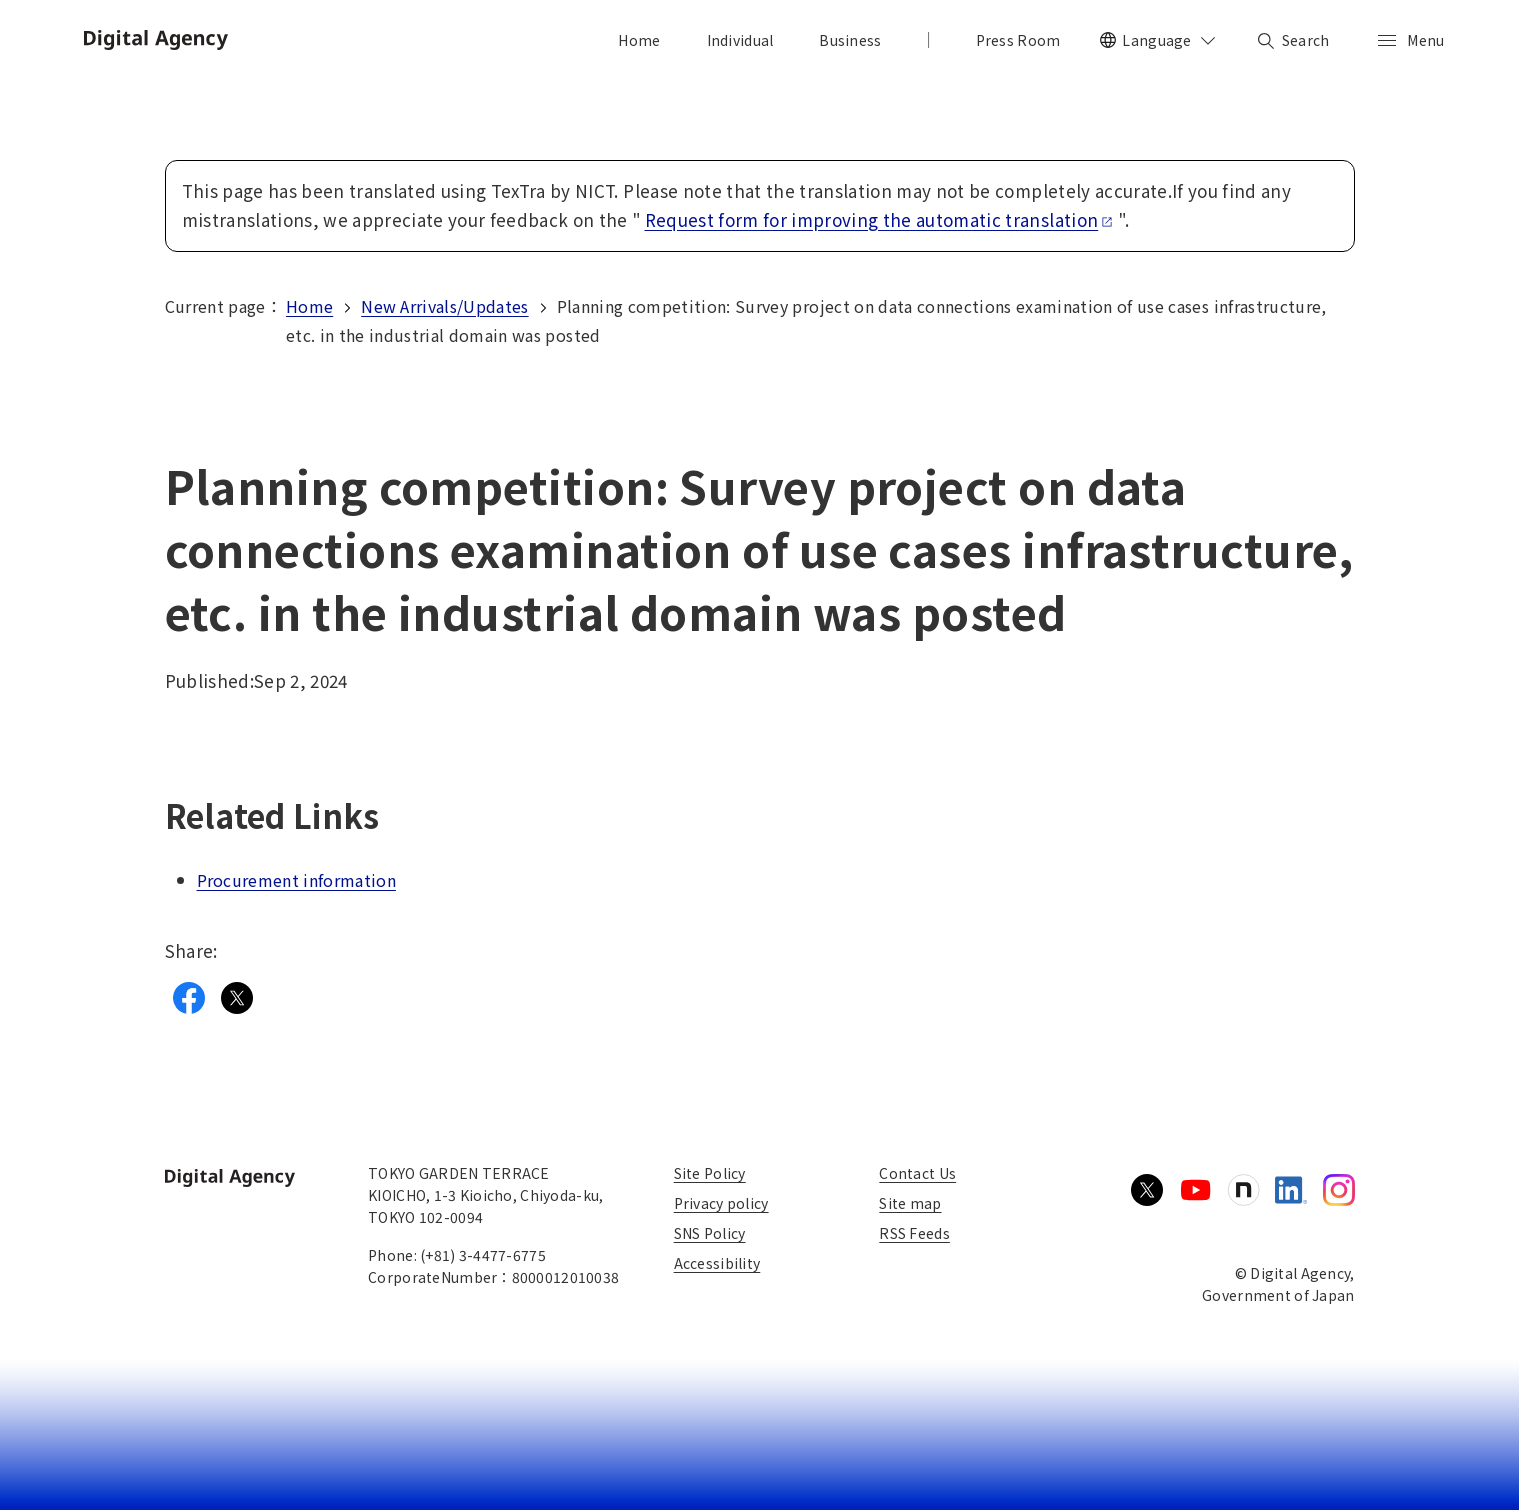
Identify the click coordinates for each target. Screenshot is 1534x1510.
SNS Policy (710, 1233)
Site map (910, 1203)
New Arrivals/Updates (444, 306)
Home (309, 306)
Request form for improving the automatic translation (879, 219)
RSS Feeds (914, 1233)
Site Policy (710, 1173)
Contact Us (917, 1173)
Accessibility (717, 1263)
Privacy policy (721, 1203)
